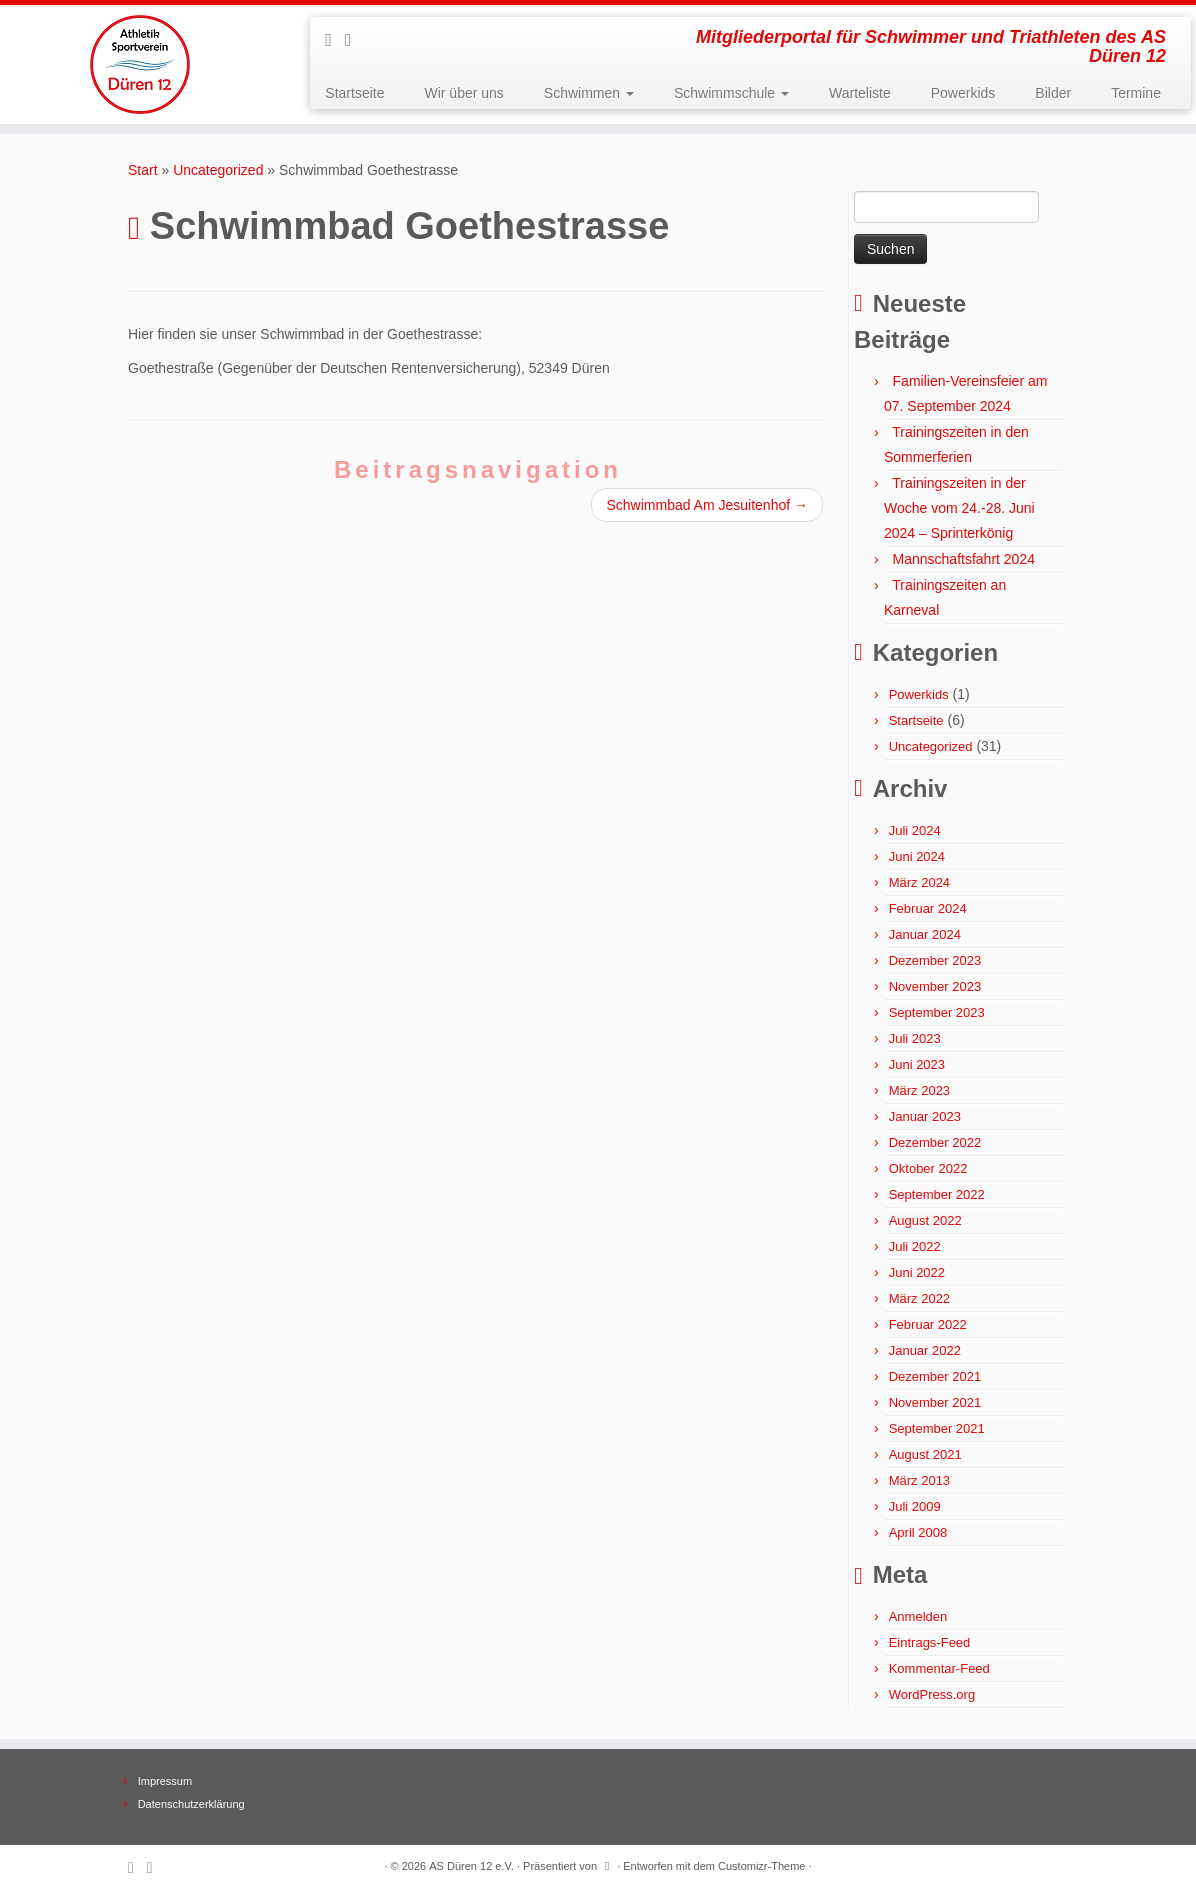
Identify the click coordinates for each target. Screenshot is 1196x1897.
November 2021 (935, 1402)
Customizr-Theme (761, 1866)
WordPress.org (932, 1694)
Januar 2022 (925, 1350)
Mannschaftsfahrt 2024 (964, 559)
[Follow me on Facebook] (355, 40)
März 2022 (919, 1298)
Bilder (1053, 93)
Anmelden (918, 1616)
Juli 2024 (915, 830)
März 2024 (919, 882)
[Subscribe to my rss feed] (335, 40)
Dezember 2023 (935, 960)
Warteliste (860, 93)
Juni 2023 (917, 1064)
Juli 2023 (915, 1038)
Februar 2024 (928, 908)
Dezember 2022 (935, 1142)
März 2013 (919, 1480)
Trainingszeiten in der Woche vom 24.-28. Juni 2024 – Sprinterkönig (959, 508)
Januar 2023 (925, 1116)
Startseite (354, 93)
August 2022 (925, 1220)
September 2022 (937, 1194)
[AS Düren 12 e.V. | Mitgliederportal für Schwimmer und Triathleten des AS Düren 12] (140, 64)
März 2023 (919, 1090)
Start (143, 170)
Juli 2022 (915, 1246)
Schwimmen (589, 93)
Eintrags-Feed (930, 1642)
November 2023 (935, 986)
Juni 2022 (917, 1272)
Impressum (165, 1781)
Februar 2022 (928, 1324)
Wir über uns (463, 93)
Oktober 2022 (928, 1168)
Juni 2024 (917, 856)
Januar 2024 (925, 934)
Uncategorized (218, 170)
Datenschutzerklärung (191, 1804)
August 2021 (925, 1454)
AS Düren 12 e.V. (471, 1866)
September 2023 (937, 1012)
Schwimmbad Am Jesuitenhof (707, 505)
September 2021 (937, 1428)
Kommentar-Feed (939, 1668)
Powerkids (963, 93)
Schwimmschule (731, 93)
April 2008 (918, 1532)
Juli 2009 (915, 1506)
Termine (1136, 93)
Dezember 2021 (935, 1376)
